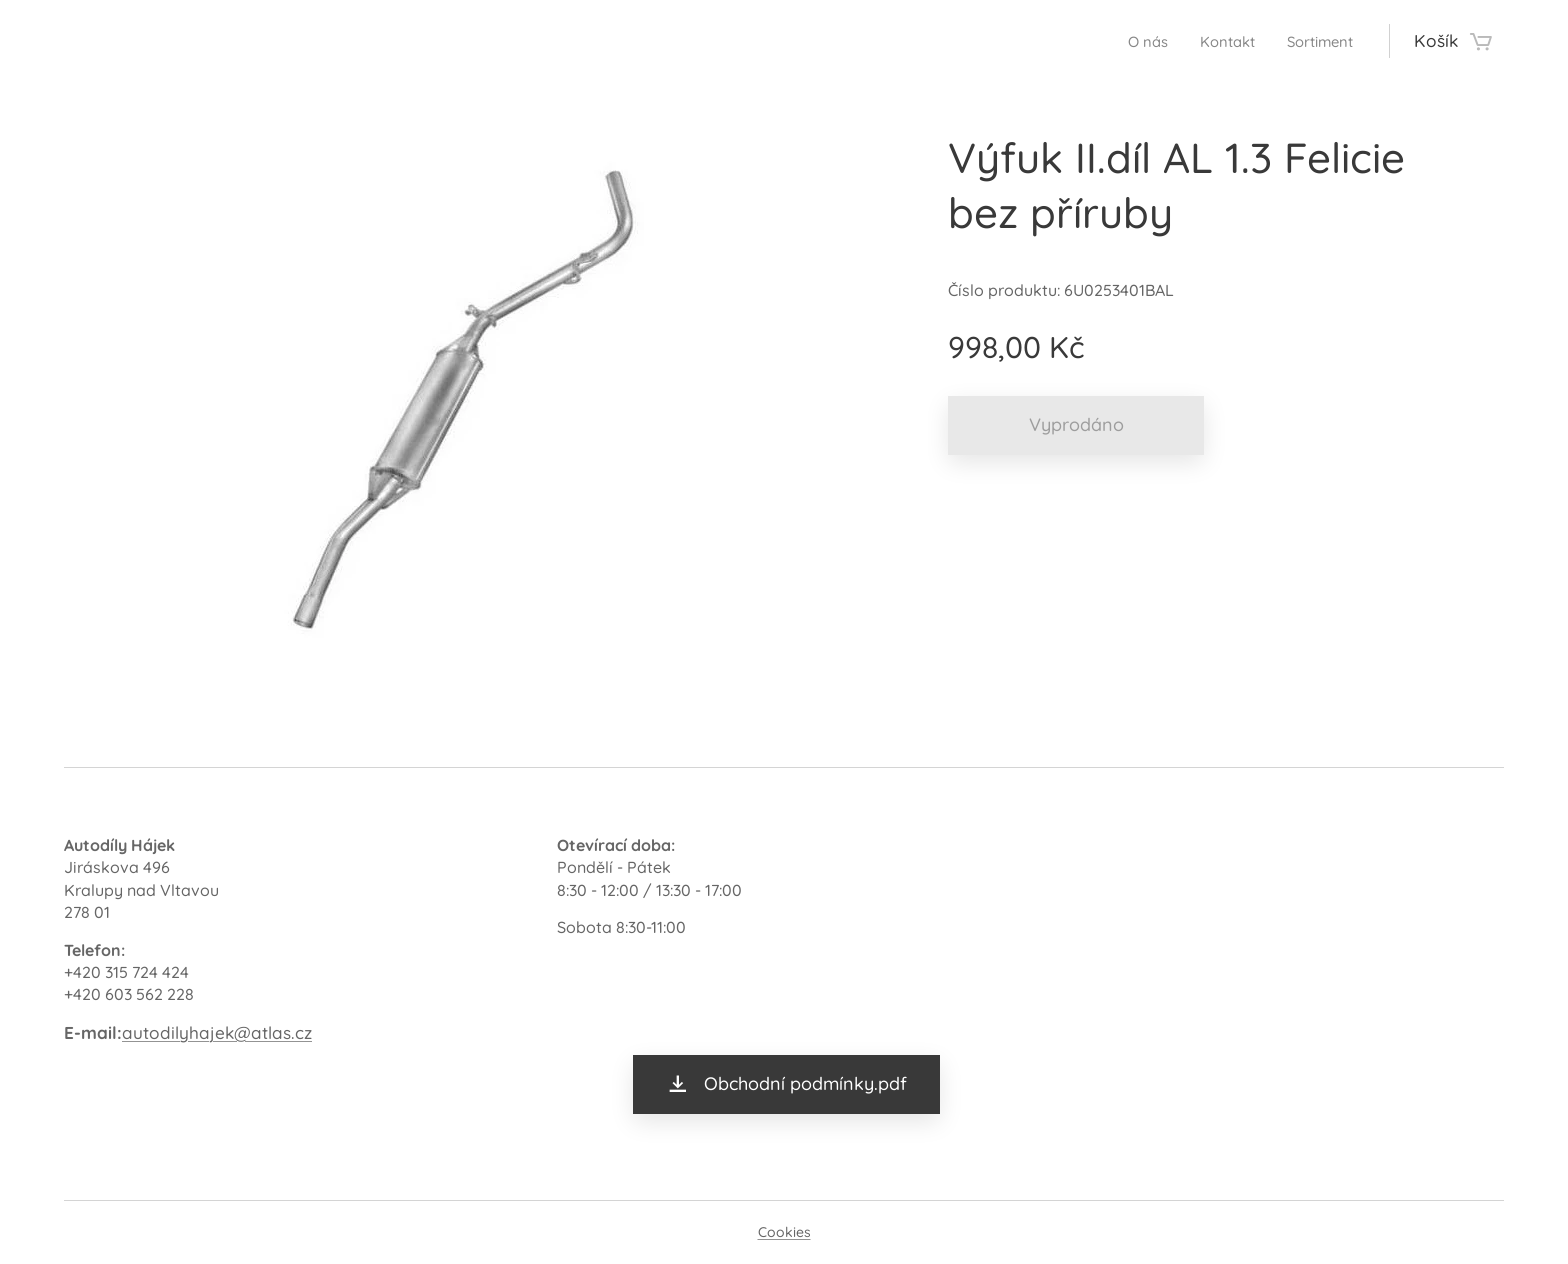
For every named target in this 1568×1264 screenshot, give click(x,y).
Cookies (784, 1232)
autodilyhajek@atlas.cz (217, 1032)
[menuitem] (1126, 41)
